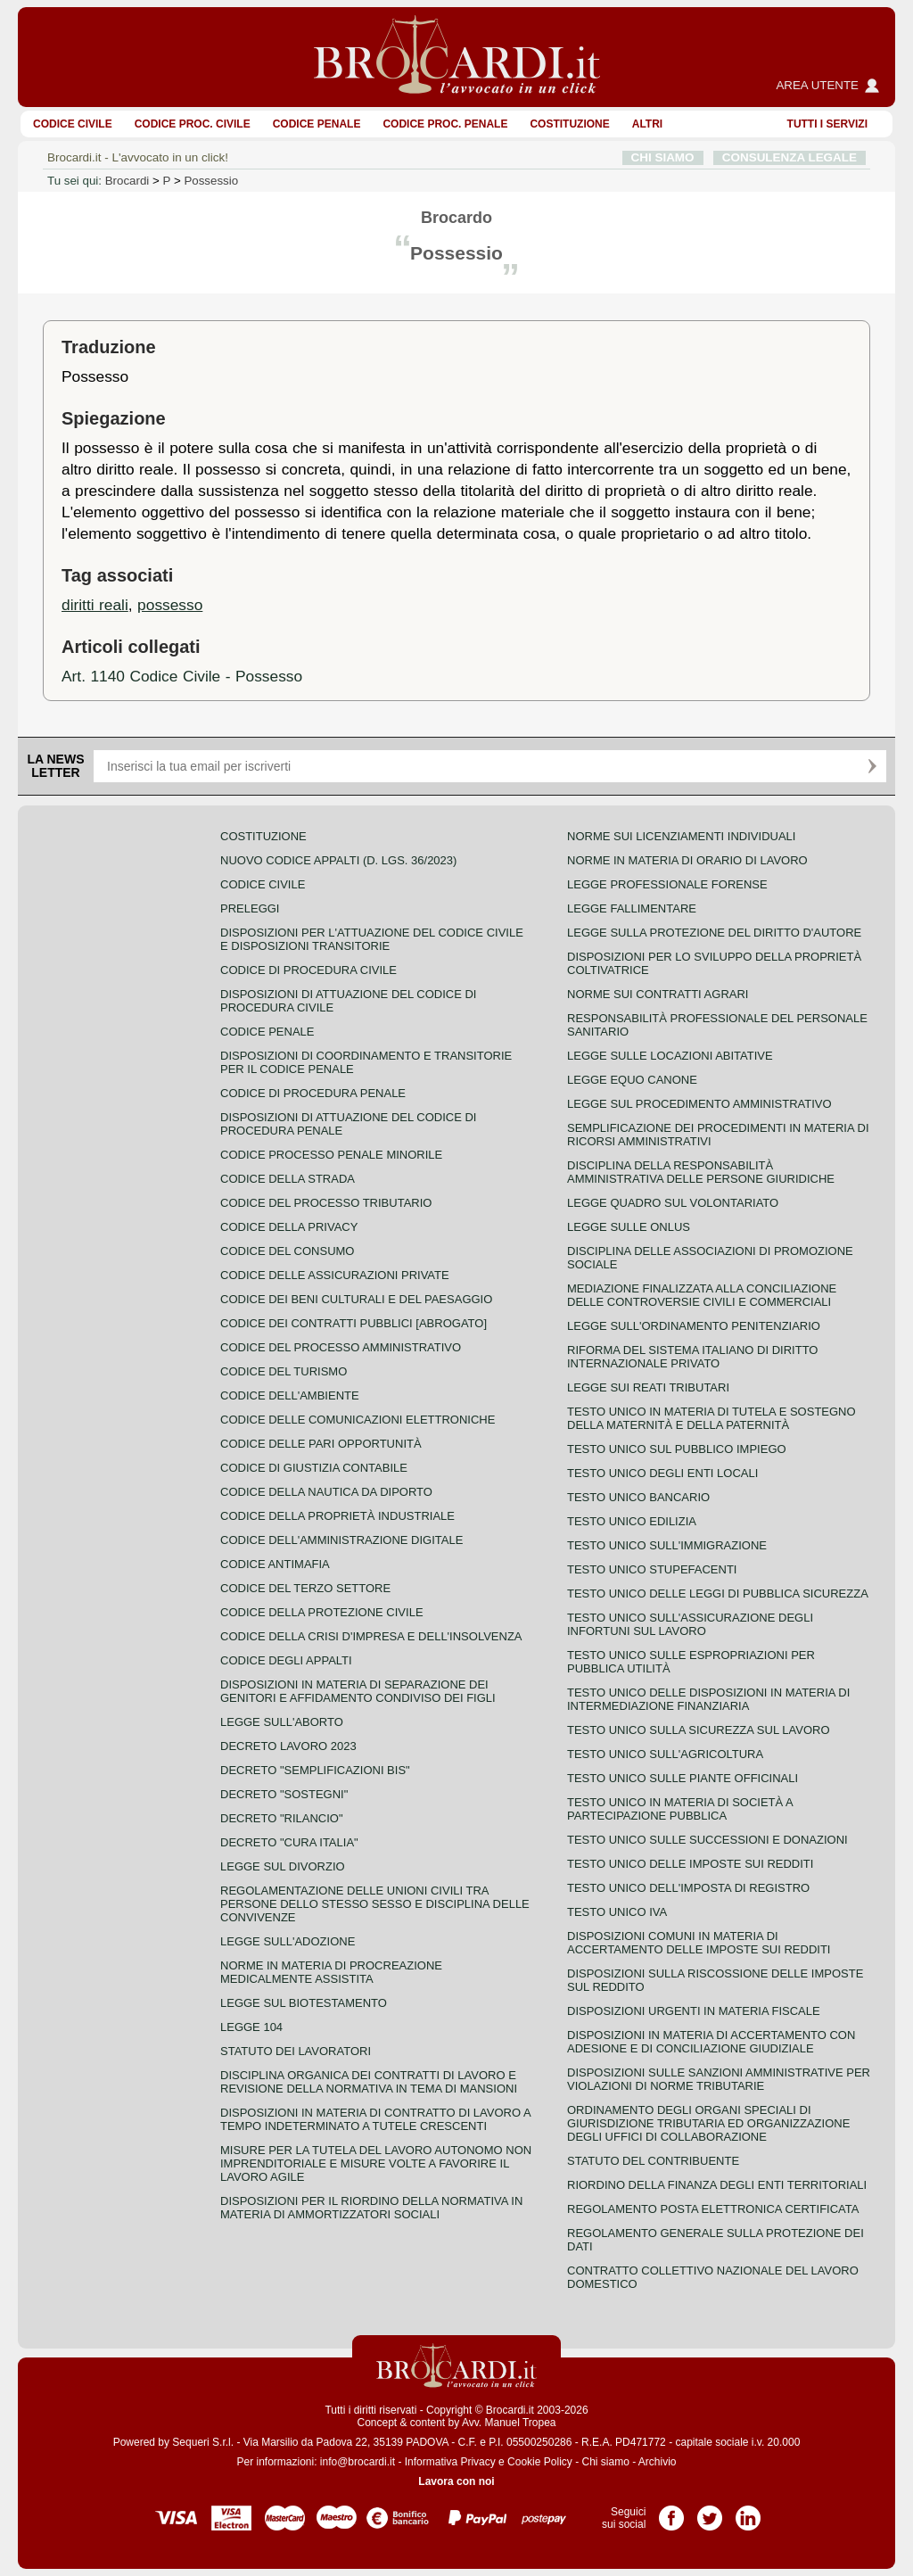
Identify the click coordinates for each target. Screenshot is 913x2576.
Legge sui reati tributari (648, 1387)
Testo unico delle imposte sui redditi (690, 1863)
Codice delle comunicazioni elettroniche (357, 1419)
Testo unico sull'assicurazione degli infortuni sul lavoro (690, 1624)
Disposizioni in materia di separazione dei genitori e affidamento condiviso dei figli (358, 1691)
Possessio (211, 180)
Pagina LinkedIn (748, 2512)
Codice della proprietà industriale (337, 1516)
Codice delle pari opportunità (321, 1443)
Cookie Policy (539, 2462)
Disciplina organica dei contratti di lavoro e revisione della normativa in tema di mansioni (368, 2081)
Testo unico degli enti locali (662, 1473)
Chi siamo (605, 2462)
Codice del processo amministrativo (340, 1347)
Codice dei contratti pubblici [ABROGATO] (353, 1323)
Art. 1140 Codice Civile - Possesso (182, 676)
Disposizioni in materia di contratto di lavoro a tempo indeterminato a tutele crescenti (375, 2119)
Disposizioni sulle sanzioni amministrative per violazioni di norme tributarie (718, 2079)
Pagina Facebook (671, 2512)
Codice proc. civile (193, 124)
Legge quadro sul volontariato (672, 1203)
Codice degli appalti (286, 1660)
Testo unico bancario (638, 1497)
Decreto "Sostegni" (284, 1794)
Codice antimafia (275, 1564)
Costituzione (569, 124)
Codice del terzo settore (305, 1588)
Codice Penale (317, 124)
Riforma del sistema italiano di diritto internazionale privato (692, 1356)
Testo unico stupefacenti (651, 1569)
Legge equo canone (632, 1079)
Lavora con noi (456, 2481)
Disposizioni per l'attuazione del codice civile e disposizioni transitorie (371, 939)
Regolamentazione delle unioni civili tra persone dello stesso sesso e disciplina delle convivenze (375, 1904)
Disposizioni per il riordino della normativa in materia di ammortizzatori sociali (371, 2207)
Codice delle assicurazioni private (334, 1275)
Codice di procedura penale (313, 1093)
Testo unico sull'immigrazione (667, 1545)
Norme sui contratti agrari (657, 994)
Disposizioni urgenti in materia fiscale (693, 2011)
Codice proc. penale (444, 124)
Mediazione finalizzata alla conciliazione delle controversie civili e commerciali (701, 1295)
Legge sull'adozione (287, 1941)
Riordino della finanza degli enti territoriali (717, 2185)
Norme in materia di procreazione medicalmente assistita (331, 1972)
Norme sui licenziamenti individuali (681, 836)
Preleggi (249, 908)
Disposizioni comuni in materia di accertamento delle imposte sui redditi (698, 1942)
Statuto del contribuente (653, 2160)
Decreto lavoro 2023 (288, 1746)
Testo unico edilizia (631, 1521)
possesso (169, 605)
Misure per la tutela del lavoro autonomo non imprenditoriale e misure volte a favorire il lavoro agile (375, 2163)
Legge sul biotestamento (303, 2003)
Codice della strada (287, 1178)
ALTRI (647, 124)
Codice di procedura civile (308, 970)
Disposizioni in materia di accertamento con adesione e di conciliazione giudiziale (711, 2041)
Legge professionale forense (667, 884)
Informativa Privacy (450, 2462)
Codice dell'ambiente (289, 1395)
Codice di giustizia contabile (313, 1467)
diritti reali (95, 605)
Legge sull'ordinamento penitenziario (693, 1326)
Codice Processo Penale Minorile (331, 1154)
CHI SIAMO (663, 157)
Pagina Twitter (709, 2512)
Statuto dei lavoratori (295, 2051)
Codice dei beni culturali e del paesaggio (356, 1299)
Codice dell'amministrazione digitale (341, 1540)
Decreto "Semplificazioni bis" (315, 1770)
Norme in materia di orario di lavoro (687, 860)
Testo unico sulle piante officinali (682, 1778)
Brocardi (127, 180)
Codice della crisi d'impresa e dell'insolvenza (371, 1636)
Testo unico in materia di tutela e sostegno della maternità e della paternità (711, 1418)
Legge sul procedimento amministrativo (699, 1103)
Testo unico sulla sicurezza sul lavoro (698, 1730)
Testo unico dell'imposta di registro (688, 1888)
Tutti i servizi (827, 124)
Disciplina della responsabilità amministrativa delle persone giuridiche (701, 1172)
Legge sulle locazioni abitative (670, 1055)
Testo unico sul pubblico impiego (676, 1449)
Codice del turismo (283, 1371)
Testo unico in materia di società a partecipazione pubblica (680, 1809)
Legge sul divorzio (282, 1866)
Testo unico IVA (617, 1912)
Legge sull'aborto (281, 1722)
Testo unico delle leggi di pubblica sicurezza (717, 1593)
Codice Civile (72, 124)
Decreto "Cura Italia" (289, 1842)
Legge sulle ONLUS (628, 1227)
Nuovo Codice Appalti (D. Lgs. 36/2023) (338, 860)
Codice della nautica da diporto (326, 1492)
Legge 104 (251, 2027)
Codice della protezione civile (322, 1612)
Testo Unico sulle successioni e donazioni (707, 1839)
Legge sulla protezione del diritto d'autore (714, 932)
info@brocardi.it (357, 2462)
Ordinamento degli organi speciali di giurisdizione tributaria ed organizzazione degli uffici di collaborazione (708, 2123)
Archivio (657, 2462)
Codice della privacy (289, 1227)
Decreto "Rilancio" (281, 1818)
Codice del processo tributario (326, 1203)
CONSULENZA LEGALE (789, 157)
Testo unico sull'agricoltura (665, 1754)
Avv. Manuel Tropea (509, 2422)
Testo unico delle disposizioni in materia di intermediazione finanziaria (708, 1699)
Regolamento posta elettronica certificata (713, 2209)
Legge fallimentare (631, 908)
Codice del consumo (287, 1251)
